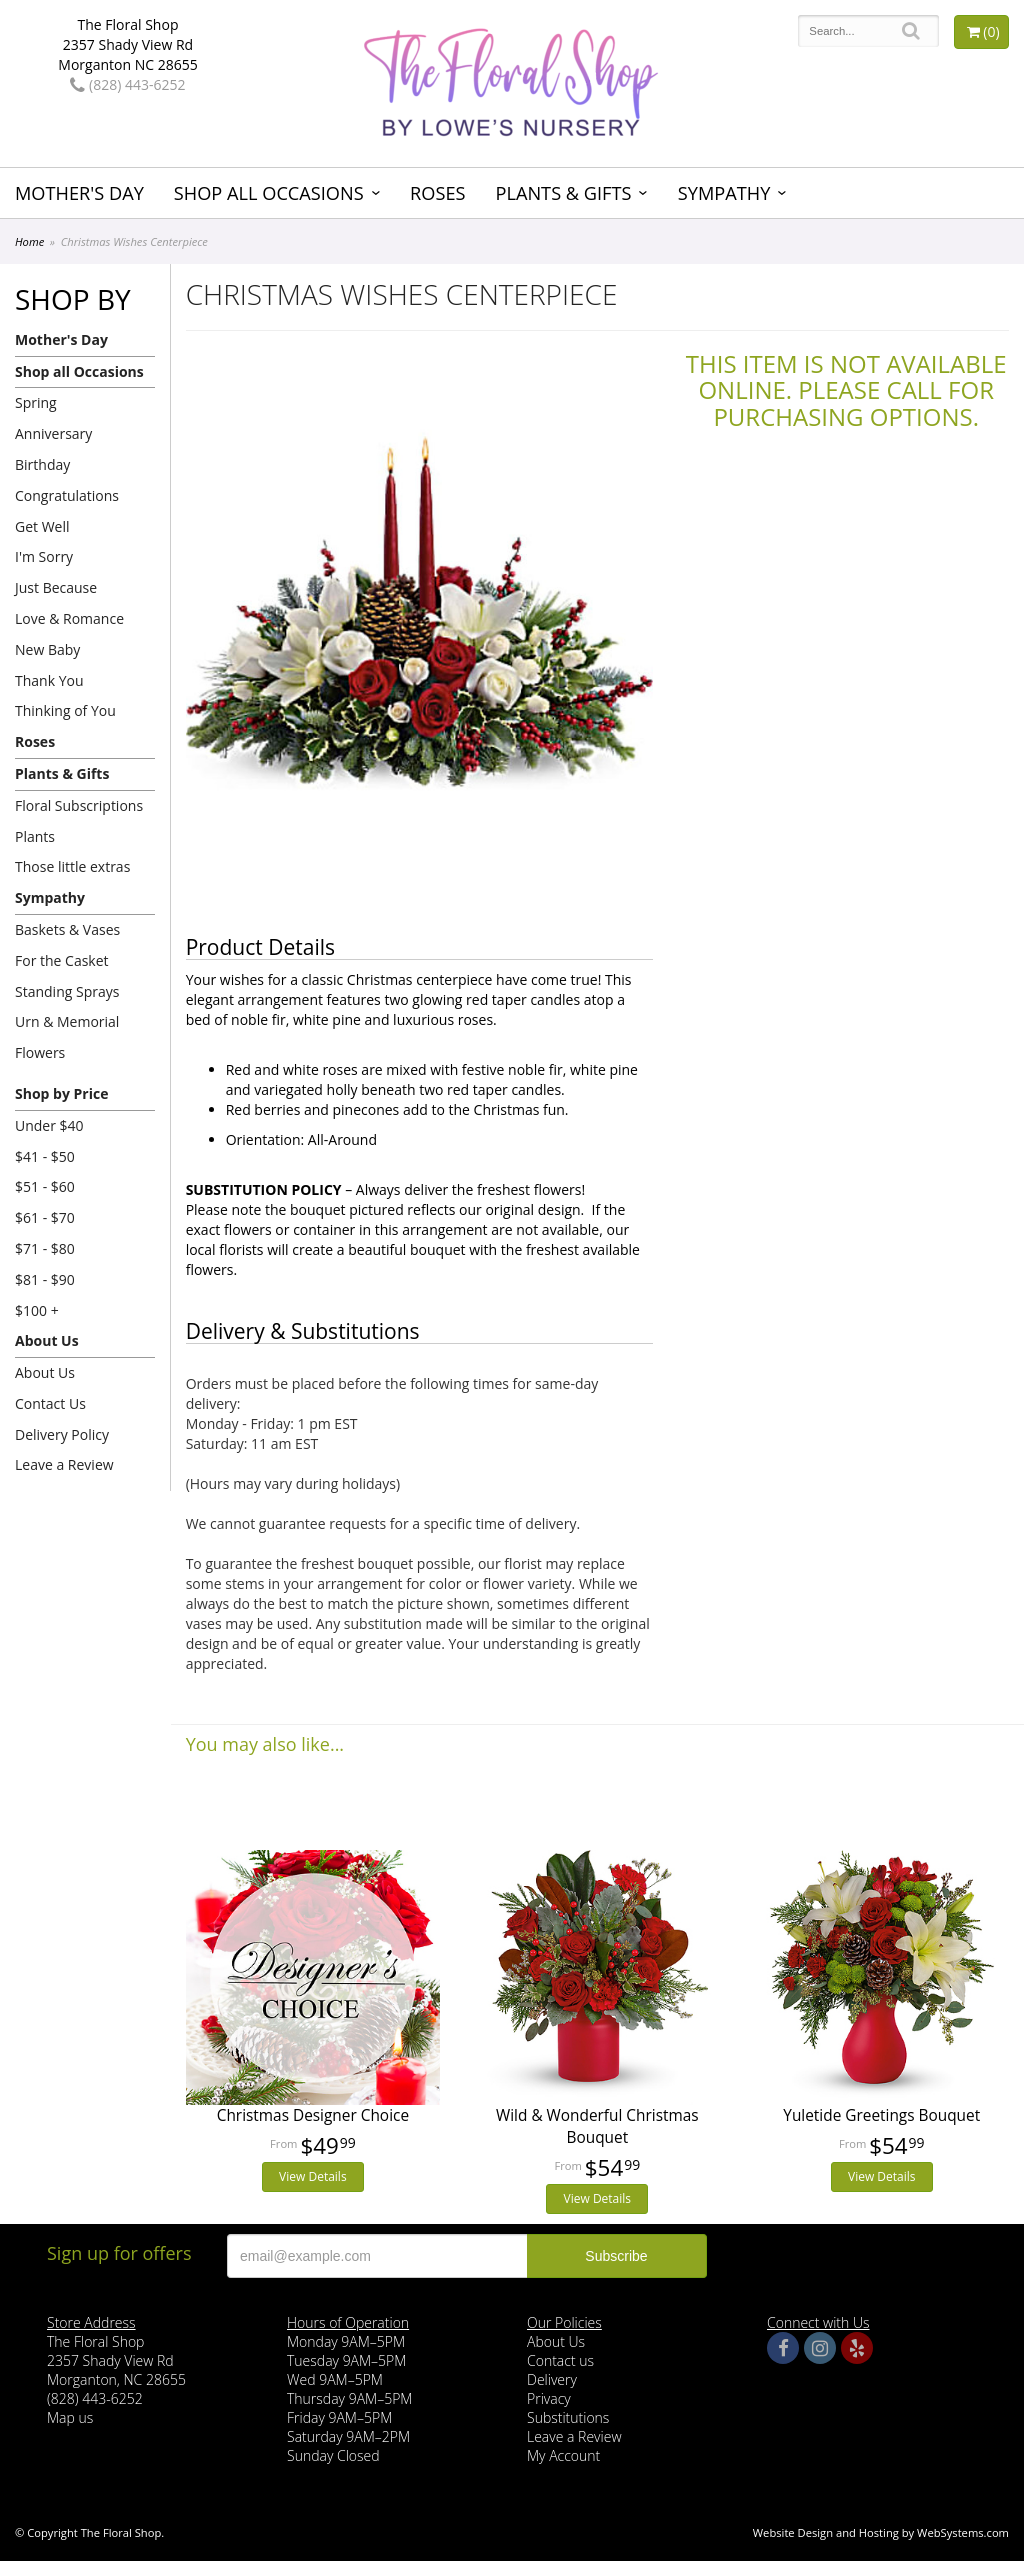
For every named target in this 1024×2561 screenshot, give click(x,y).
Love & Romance (69, 618)
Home (29, 241)
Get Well (42, 526)
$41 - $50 (45, 1156)
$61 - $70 (45, 1217)
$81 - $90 (45, 1279)
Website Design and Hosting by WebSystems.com (881, 2532)
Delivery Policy (62, 1434)
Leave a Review (64, 1464)
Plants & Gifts (563, 193)
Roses (437, 193)
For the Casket (62, 960)
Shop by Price (61, 1093)
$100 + (37, 1310)
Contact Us (50, 1403)
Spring (36, 402)
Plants (35, 836)
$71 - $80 (45, 1248)
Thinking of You (65, 710)
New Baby (47, 649)
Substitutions (568, 2417)
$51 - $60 (45, 1186)
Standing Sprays (67, 991)
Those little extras (72, 866)
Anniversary (53, 433)
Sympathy (724, 193)
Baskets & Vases (67, 929)
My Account (563, 2455)
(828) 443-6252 (127, 84)
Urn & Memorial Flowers (67, 1037)
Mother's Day (79, 193)
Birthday (42, 464)
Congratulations (67, 495)
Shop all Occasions (269, 193)
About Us (47, 1340)
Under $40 (49, 1125)
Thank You (49, 680)
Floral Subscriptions (79, 805)
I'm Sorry (44, 556)
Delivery (552, 2379)
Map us (70, 2417)
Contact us (560, 2360)
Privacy (549, 2398)
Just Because (56, 587)
